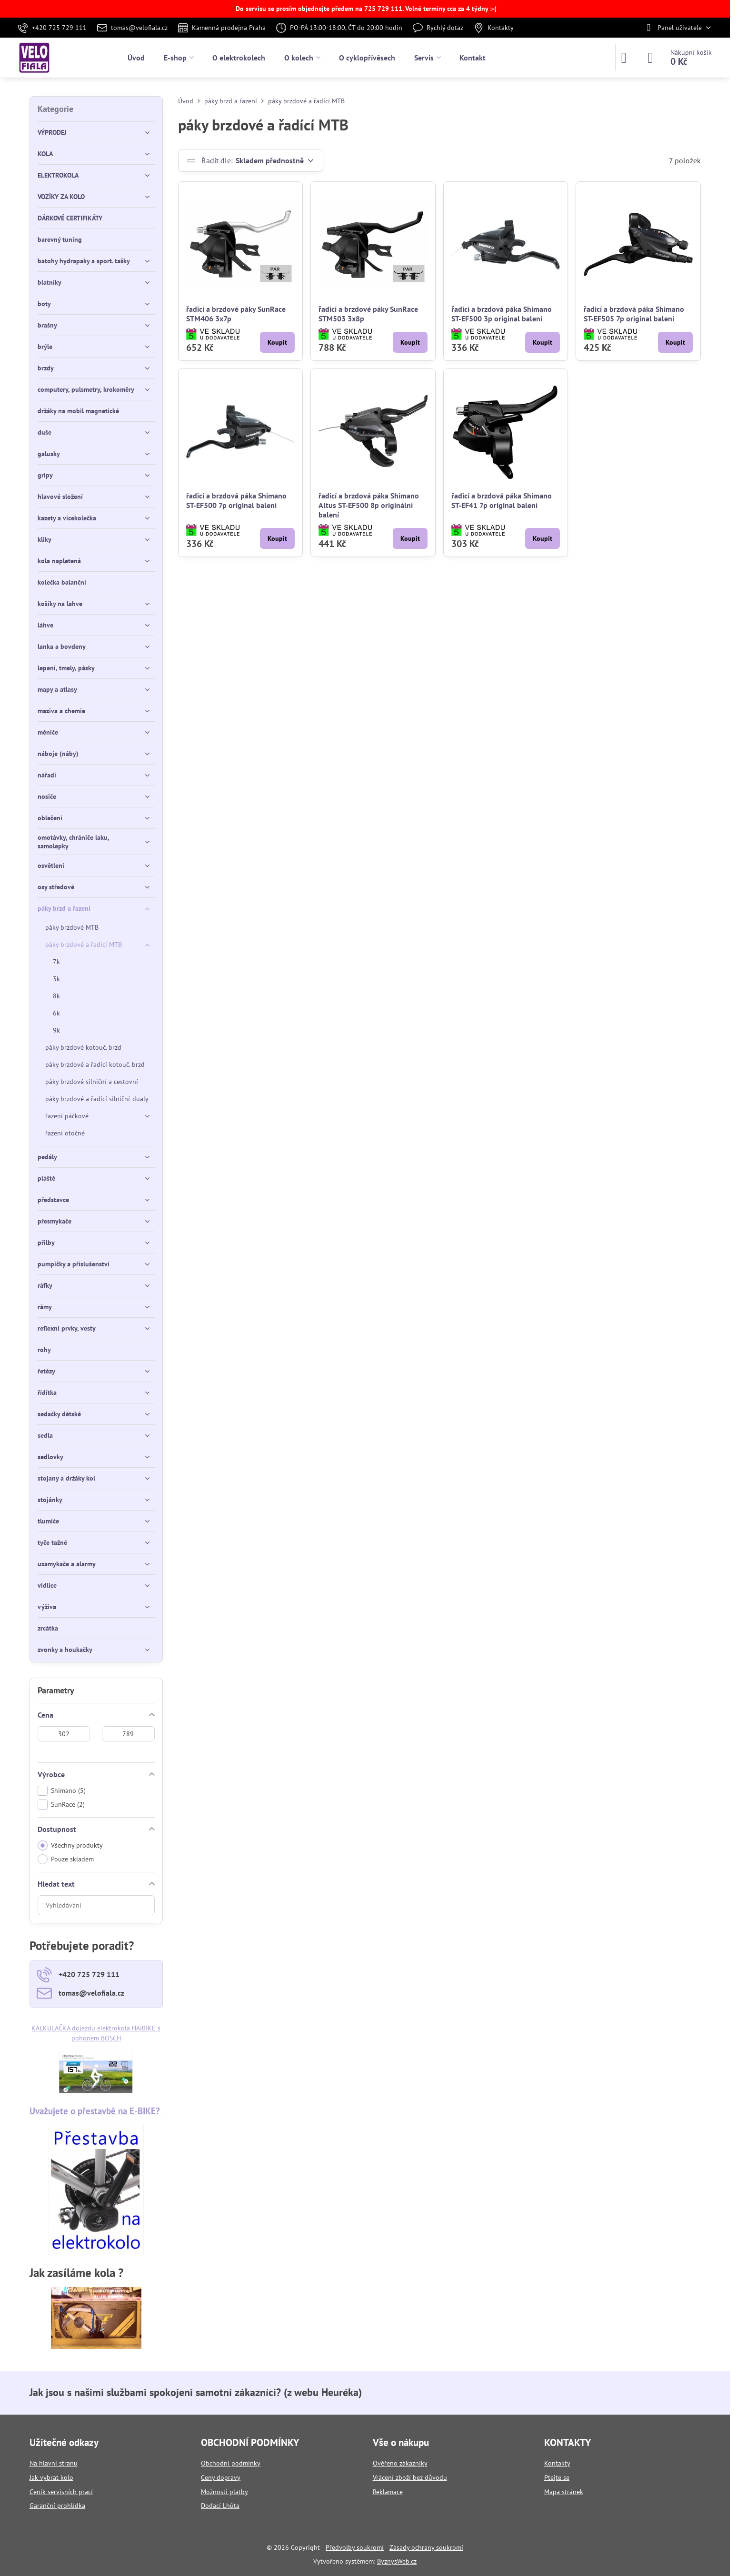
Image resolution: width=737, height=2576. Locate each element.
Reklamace (388, 2491)
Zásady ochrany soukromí (426, 2547)
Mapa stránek (563, 2491)
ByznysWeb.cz (397, 2561)
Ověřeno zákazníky (400, 2463)
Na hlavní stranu (54, 2463)
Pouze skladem (66, 1859)
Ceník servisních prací (61, 2491)
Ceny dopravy (220, 2477)
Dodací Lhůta (220, 2505)
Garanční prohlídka (57, 2505)
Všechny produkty (70, 1845)
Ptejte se (556, 2477)
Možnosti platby (224, 2491)
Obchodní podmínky (230, 2463)
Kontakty (557, 2463)
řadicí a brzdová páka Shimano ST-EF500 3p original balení (501, 313)
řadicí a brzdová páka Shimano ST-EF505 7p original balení (634, 313)
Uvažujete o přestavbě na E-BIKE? (96, 2111)
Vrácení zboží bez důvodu (410, 2477)
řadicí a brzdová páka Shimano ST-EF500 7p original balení (236, 500)
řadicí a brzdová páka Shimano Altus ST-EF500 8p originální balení (369, 505)
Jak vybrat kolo (51, 2477)
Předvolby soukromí (355, 2547)
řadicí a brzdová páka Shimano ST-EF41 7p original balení (501, 500)
